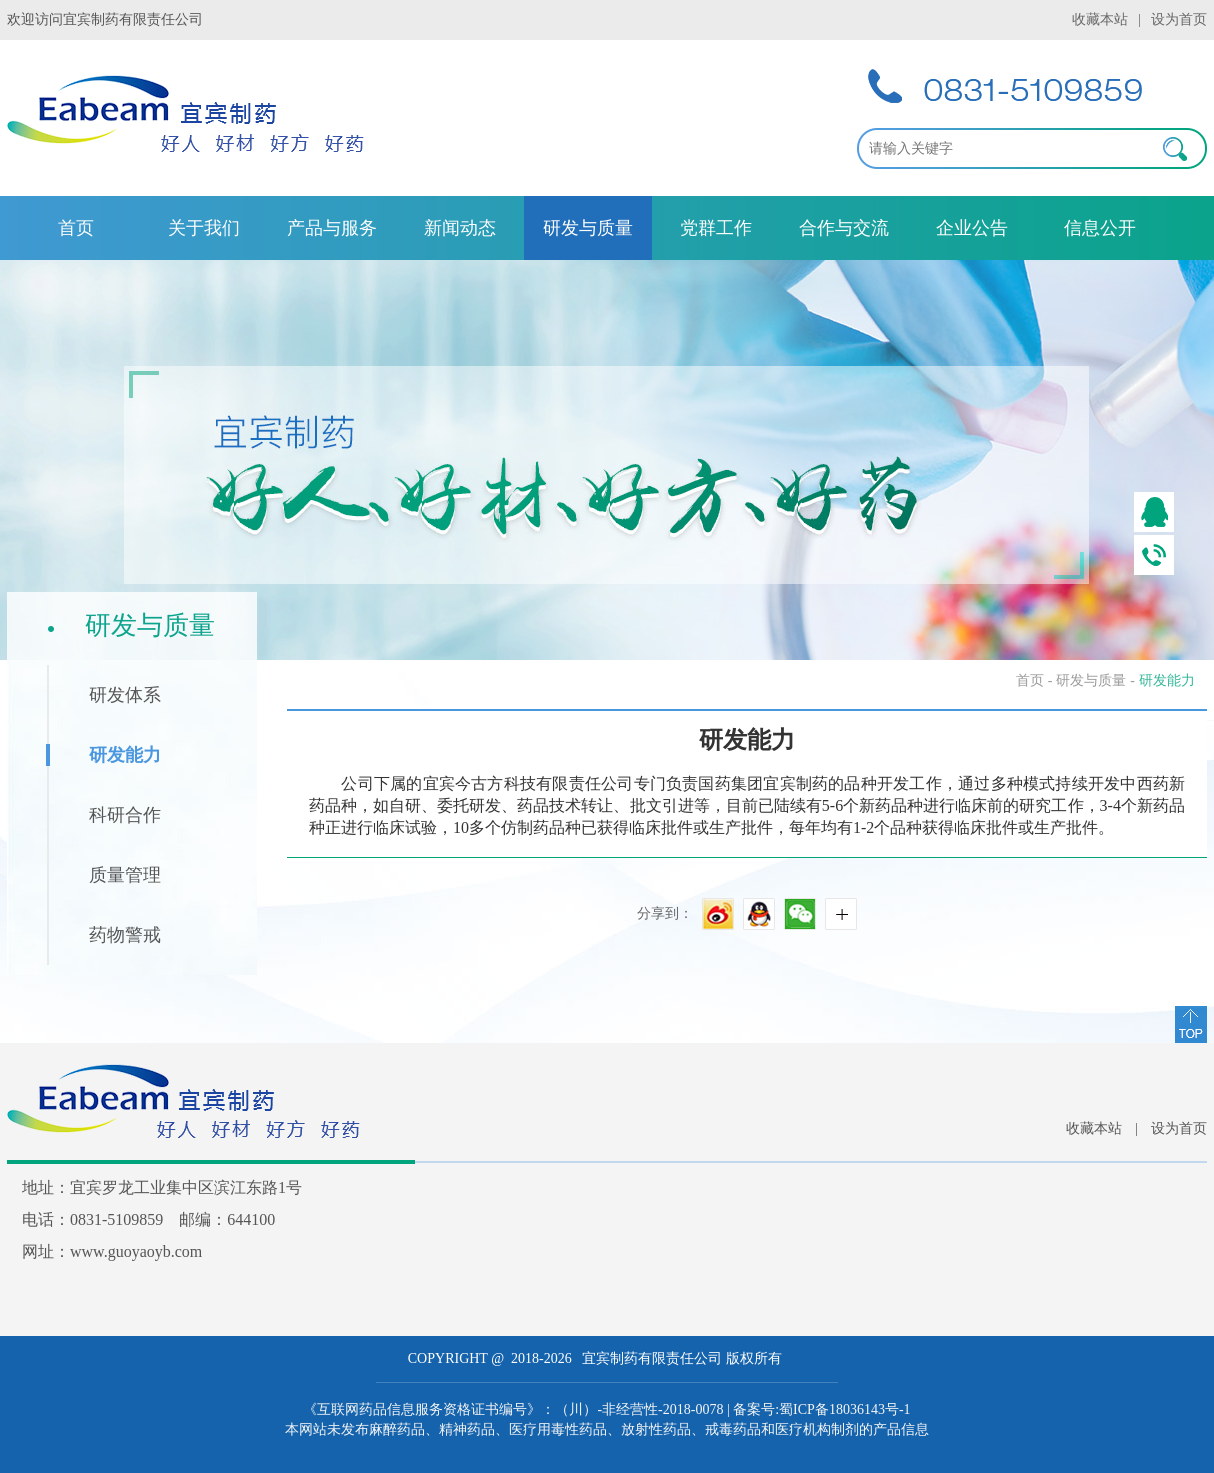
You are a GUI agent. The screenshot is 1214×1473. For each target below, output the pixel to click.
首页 (76, 228)
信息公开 (1100, 228)
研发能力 (1167, 680)
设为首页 (1179, 19)
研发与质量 (588, 228)
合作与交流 (844, 228)
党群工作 (716, 228)
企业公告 (972, 228)
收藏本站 (1100, 19)
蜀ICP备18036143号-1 (844, 1409)
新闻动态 (460, 228)
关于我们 (204, 228)
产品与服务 (332, 228)
